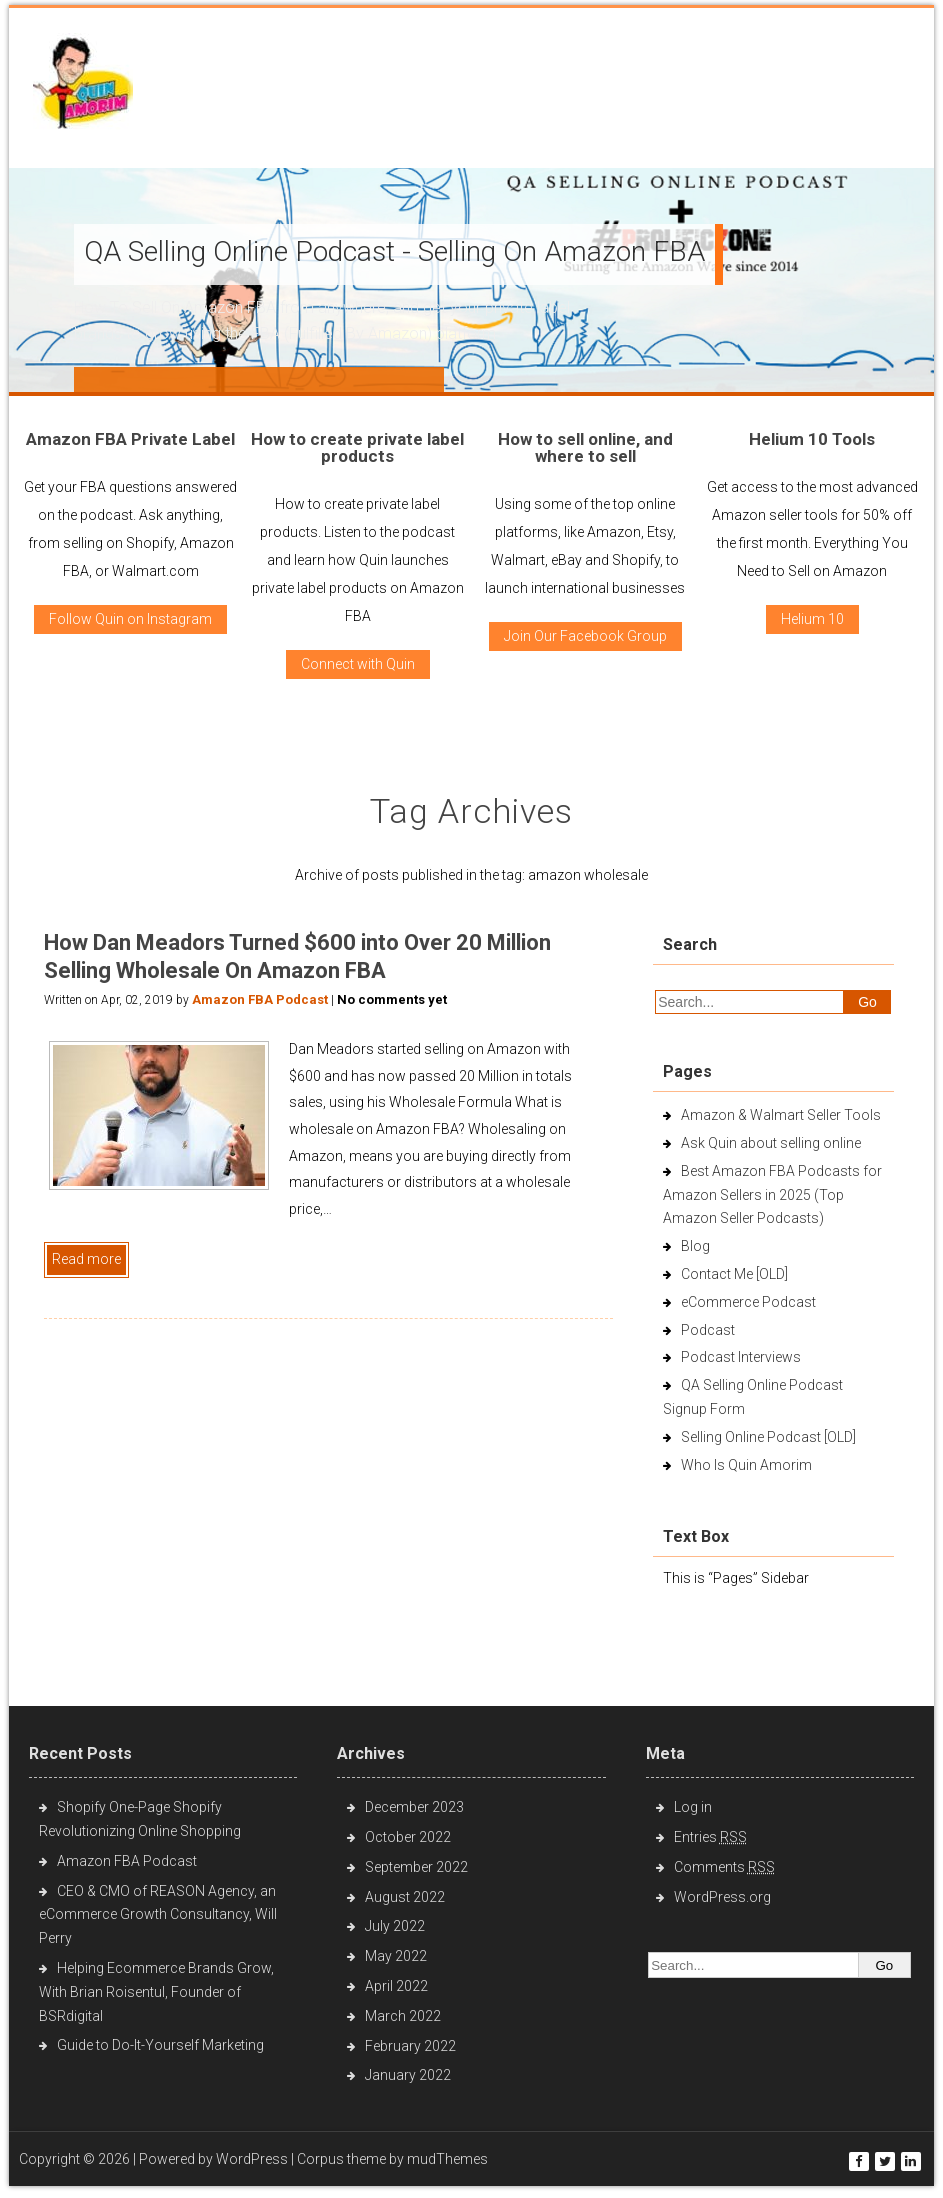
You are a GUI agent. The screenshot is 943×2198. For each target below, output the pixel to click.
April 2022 (396, 1986)
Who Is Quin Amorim (746, 1465)
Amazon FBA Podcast (260, 999)
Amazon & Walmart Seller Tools (781, 1115)
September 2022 (416, 1867)
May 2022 (396, 1956)
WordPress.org (722, 1897)
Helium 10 (812, 619)
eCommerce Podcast (748, 1302)
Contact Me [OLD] (734, 1274)
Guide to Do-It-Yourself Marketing (162, 2045)
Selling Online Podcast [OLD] (768, 1437)
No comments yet (392, 999)
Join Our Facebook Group (585, 636)
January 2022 (408, 2075)
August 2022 (405, 1897)
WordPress (252, 2159)
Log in (693, 1807)
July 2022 (395, 1926)
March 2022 (403, 2016)
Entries (710, 1837)
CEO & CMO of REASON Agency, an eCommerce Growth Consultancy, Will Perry (158, 1915)
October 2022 (408, 1837)
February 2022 (410, 2046)
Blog (695, 1246)
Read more (86, 1259)
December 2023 (414, 1807)
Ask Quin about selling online (771, 1143)
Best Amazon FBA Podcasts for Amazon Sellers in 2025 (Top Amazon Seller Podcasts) (772, 1195)
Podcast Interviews (741, 1357)
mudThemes (447, 2159)
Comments (724, 1867)
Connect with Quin (358, 664)
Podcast (708, 1330)
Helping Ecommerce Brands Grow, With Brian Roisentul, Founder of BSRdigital (156, 1992)
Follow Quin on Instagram (130, 619)
